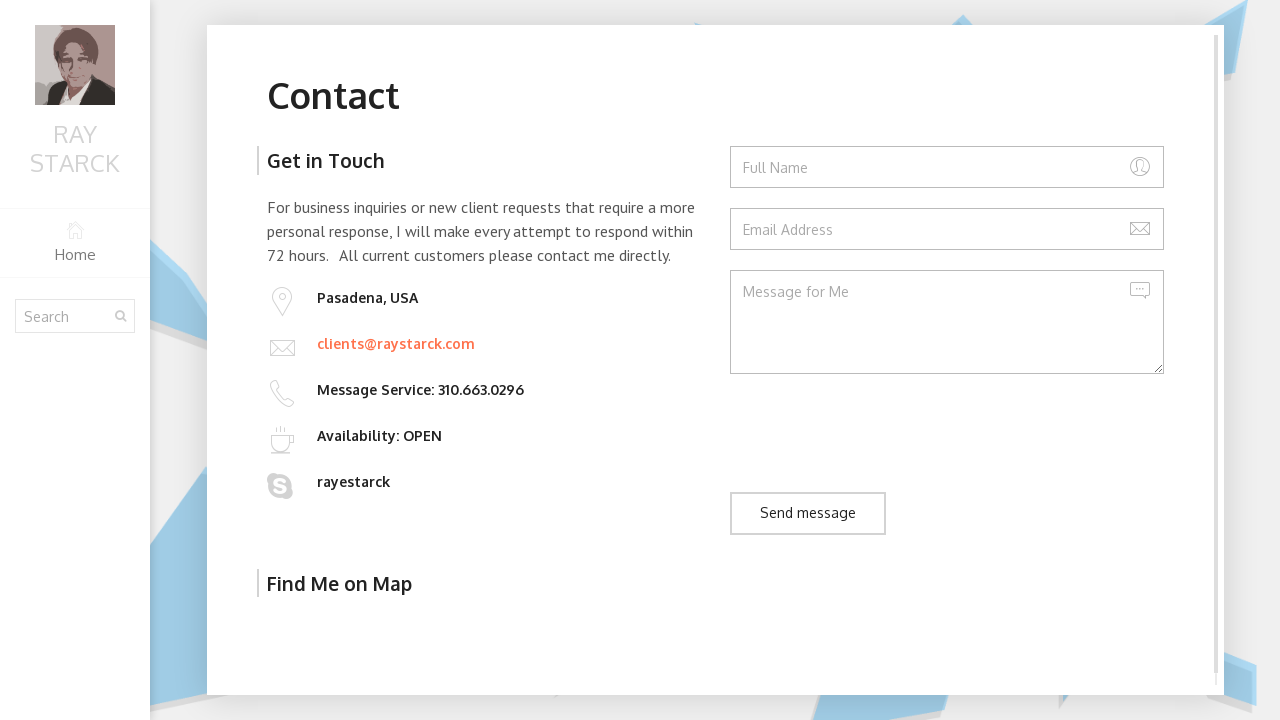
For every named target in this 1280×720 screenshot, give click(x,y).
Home (75, 241)
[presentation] (882, 433)
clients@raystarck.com (396, 343)
